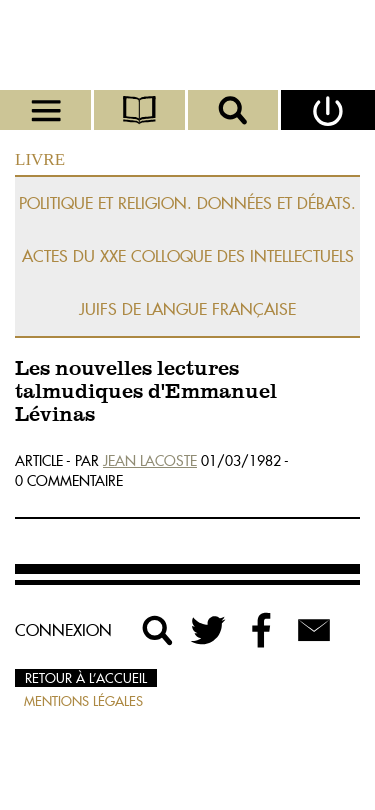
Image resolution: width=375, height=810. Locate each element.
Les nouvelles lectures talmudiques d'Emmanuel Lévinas (146, 392)
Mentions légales (83, 701)
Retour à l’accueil (86, 678)
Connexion (63, 630)
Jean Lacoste (150, 461)
